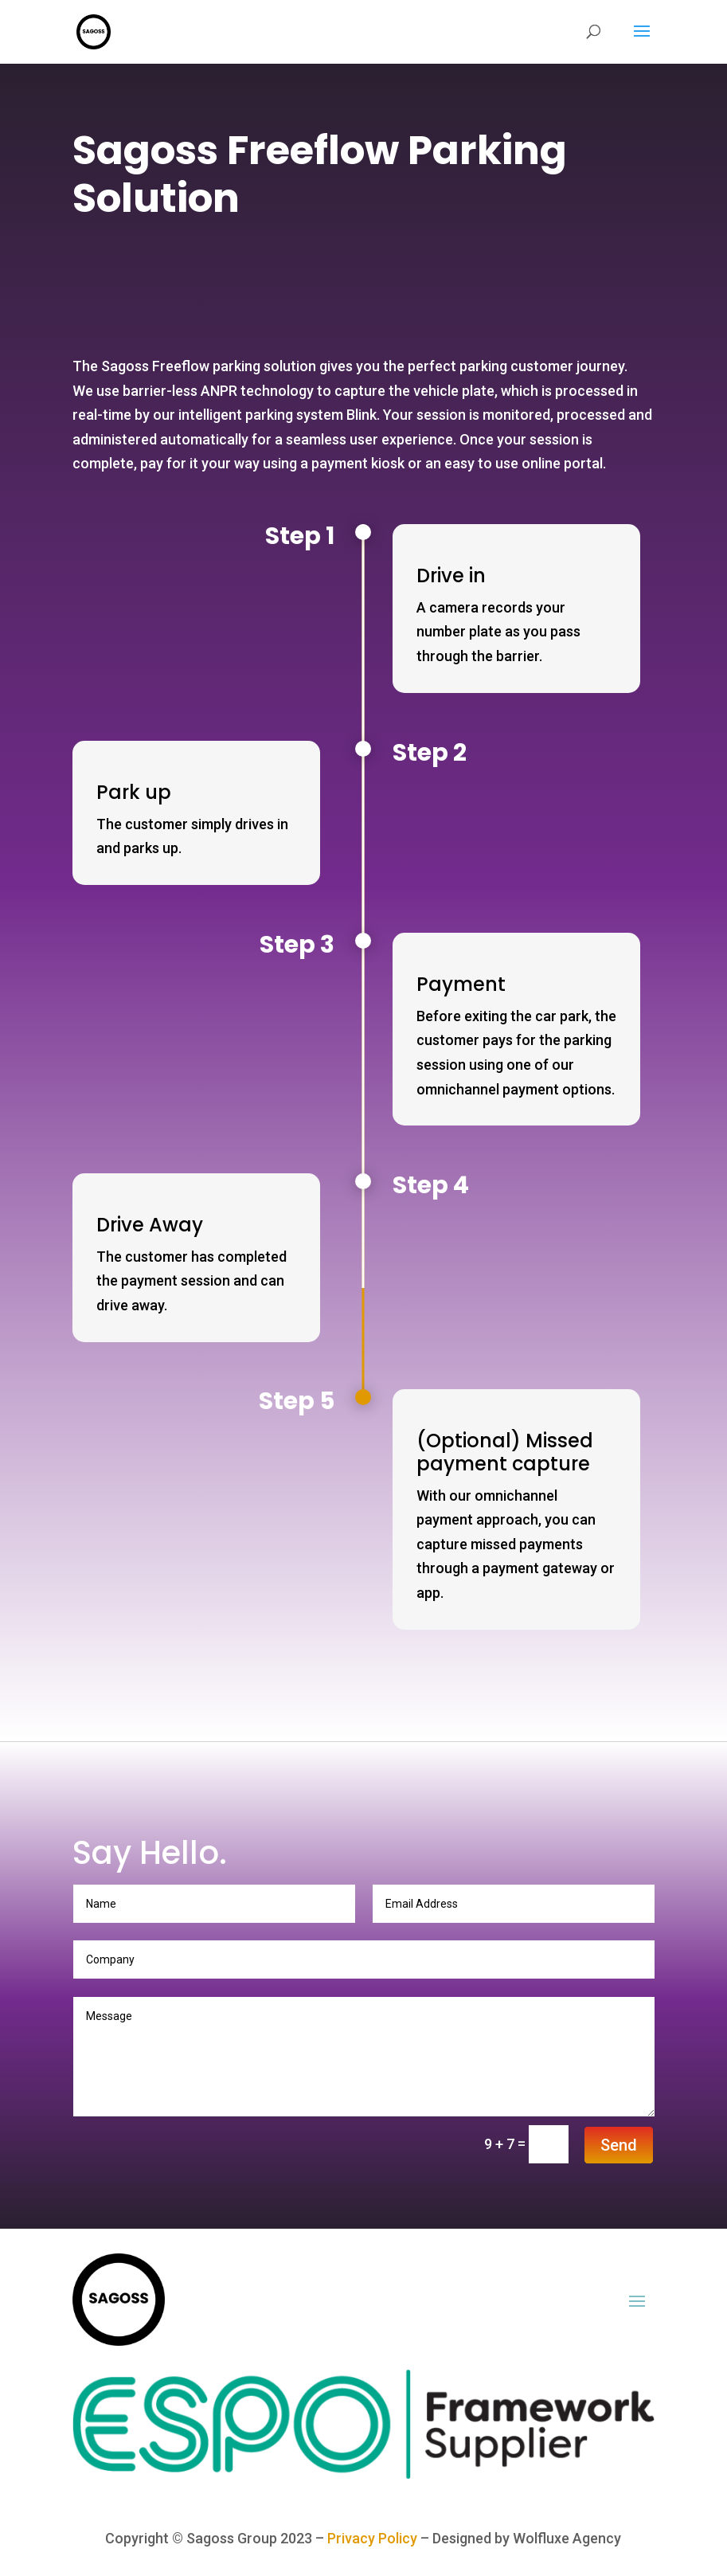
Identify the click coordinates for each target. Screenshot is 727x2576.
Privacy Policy (372, 2538)
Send (618, 2145)
